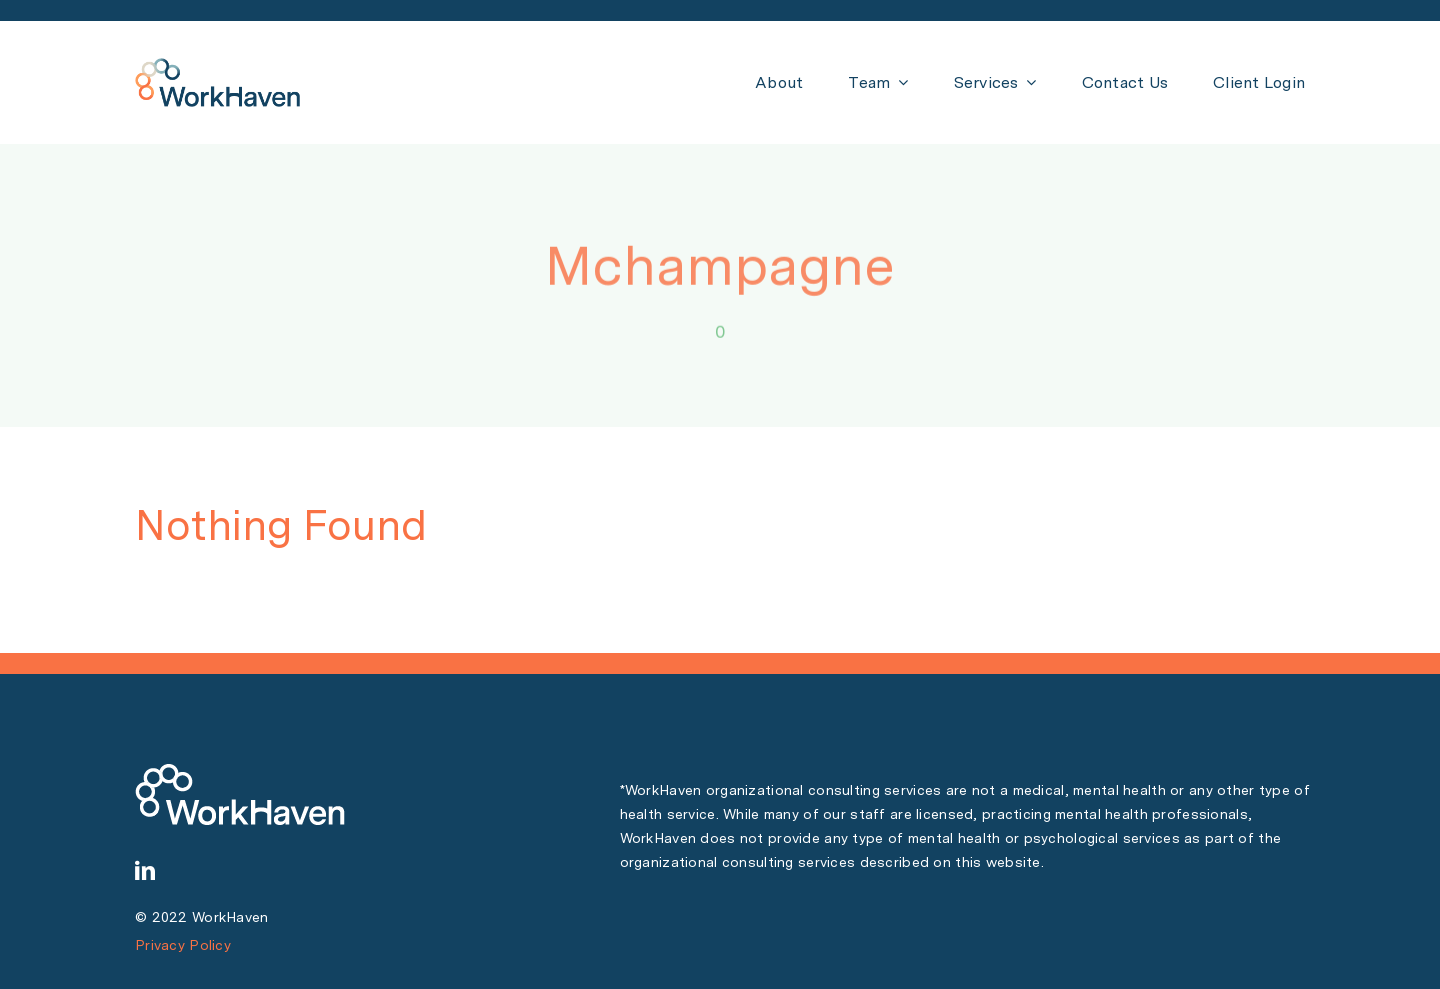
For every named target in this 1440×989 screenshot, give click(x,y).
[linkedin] (145, 871)
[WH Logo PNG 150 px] (217, 67)
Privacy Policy (183, 945)
